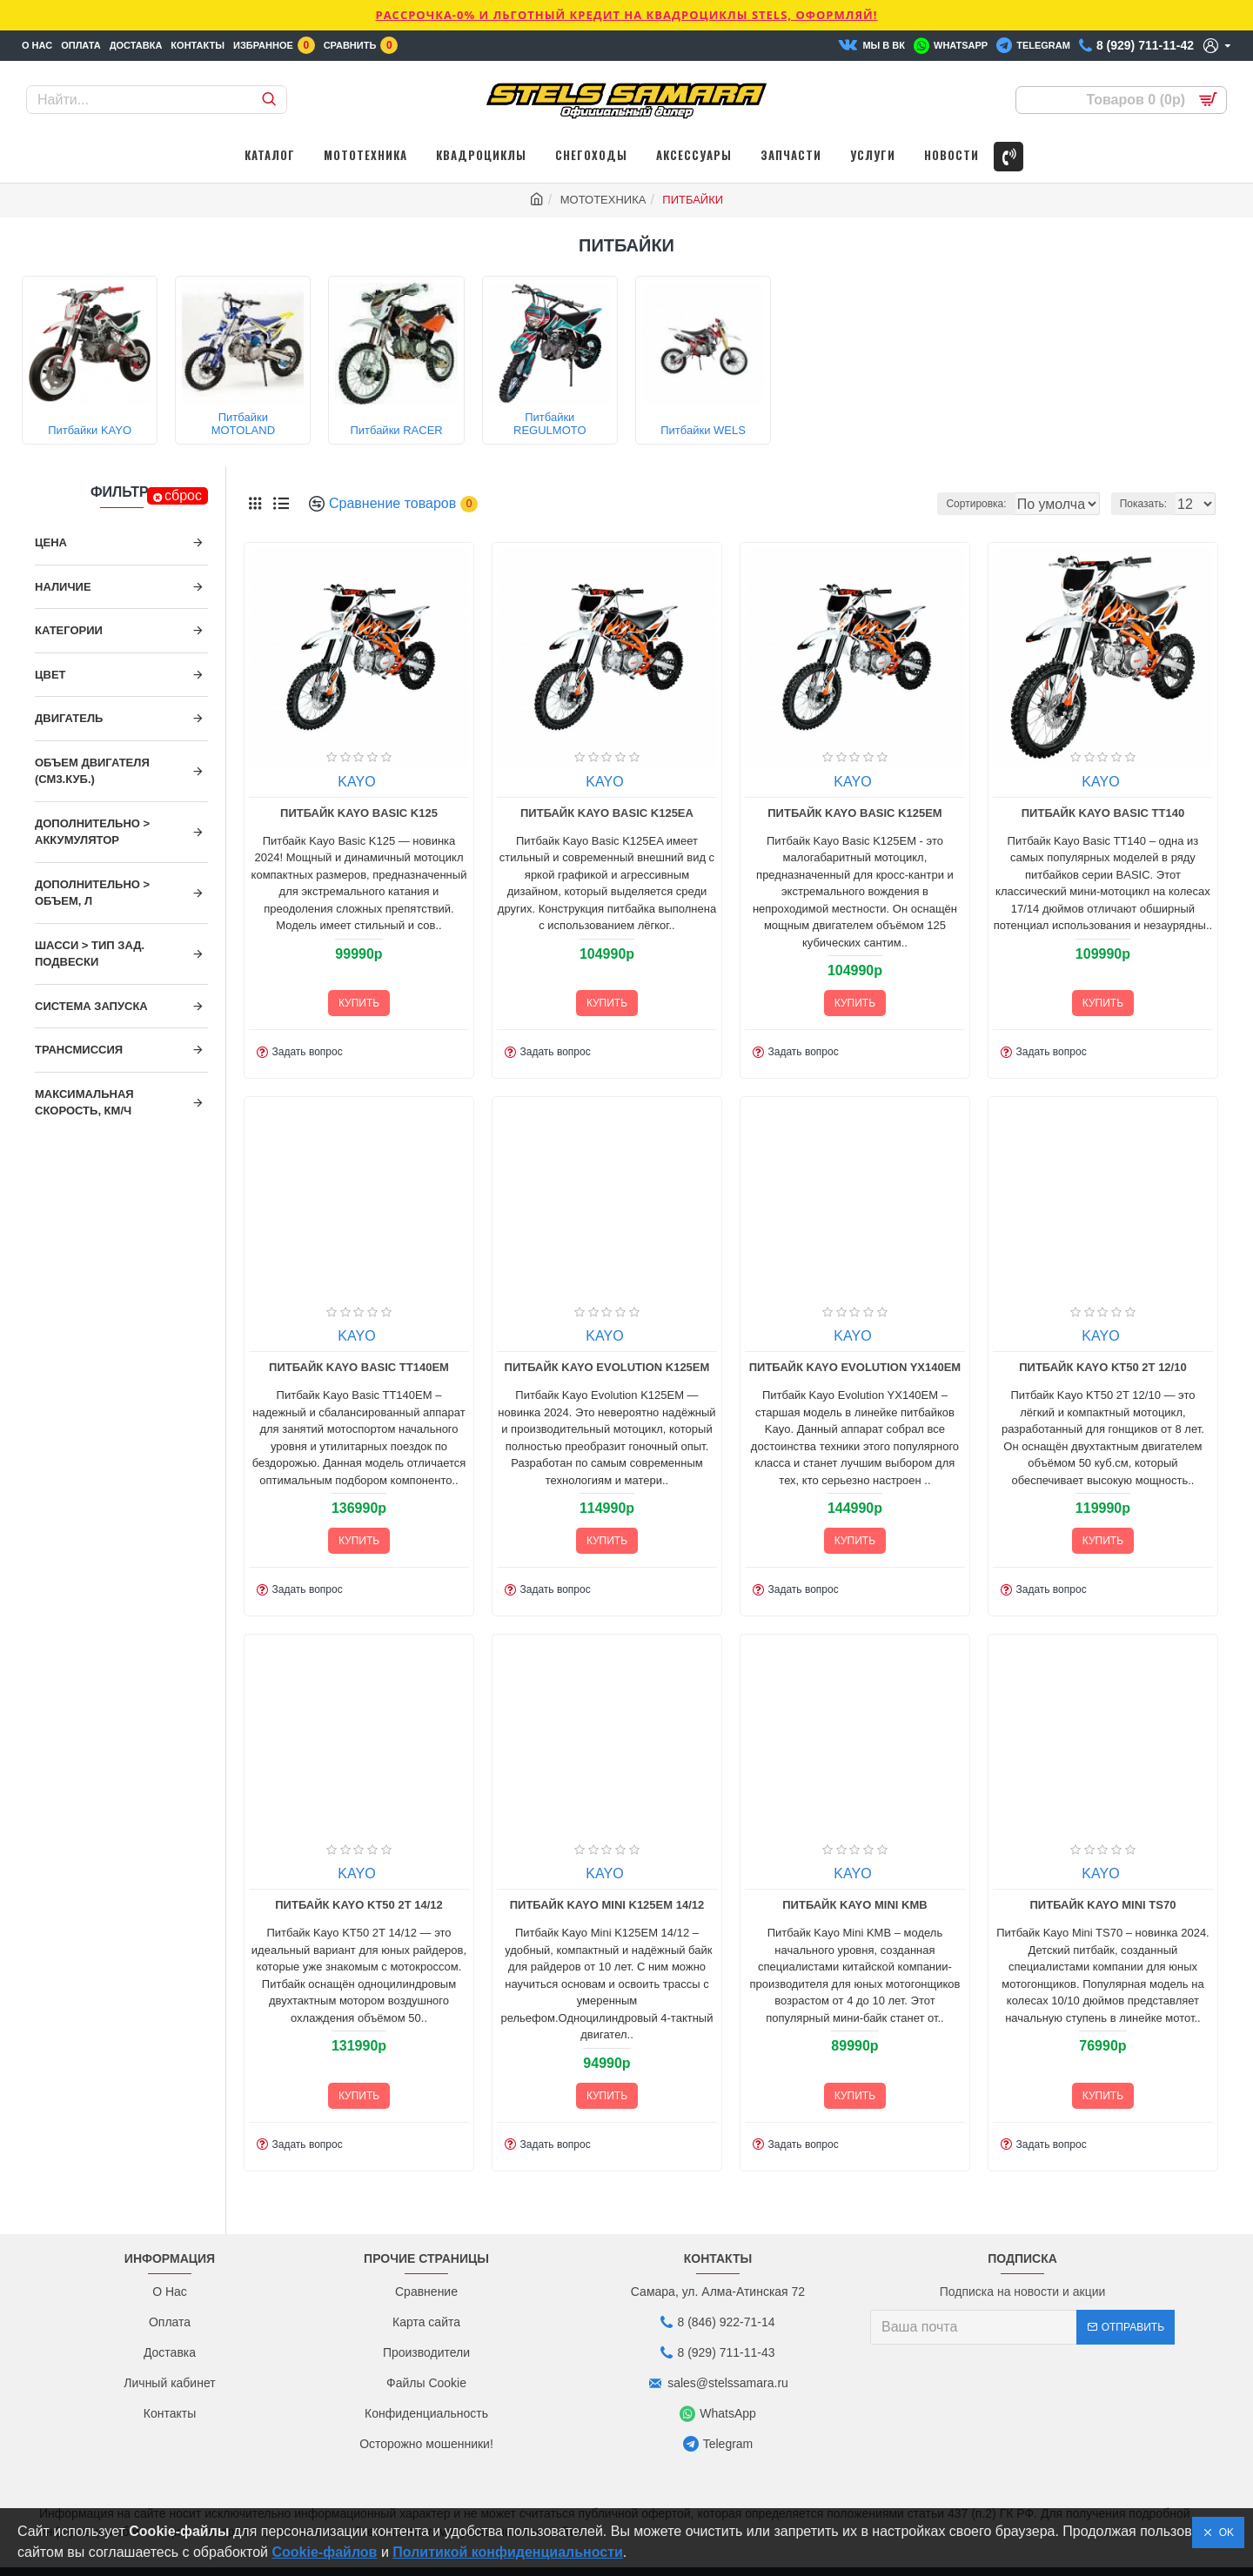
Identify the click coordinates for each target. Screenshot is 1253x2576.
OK (1223, 2532)
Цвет (50, 674)
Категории (69, 630)
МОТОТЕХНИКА (603, 199)
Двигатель (69, 718)
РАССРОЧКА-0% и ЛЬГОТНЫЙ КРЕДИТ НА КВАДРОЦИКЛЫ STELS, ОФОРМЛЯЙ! (626, 15)
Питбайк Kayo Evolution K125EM (607, 1367)
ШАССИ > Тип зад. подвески (89, 954)
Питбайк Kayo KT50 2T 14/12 (358, 1904)
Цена (51, 542)
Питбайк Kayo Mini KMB (854, 1904)
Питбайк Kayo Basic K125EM (854, 813)
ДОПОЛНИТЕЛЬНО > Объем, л (92, 893)
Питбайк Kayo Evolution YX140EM (855, 1367)
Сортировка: (905, 504)
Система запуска (91, 1006)
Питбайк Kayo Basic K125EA (607, 813)
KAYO (356, 781)
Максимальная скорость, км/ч (84, 1102)
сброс (183, 495)
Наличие (63, 586)
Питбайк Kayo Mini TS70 (1103, 1904)
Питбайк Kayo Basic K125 (359, 813)
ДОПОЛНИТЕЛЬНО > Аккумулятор (92, 832)
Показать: (1148, 504)
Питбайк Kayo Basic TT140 (1103, 813)
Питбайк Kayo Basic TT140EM (359, 1367)
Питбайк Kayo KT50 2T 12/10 (1102, 1367)
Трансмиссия (79, 1049)
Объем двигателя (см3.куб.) (92, 771)
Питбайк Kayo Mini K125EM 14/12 (607, 1904)
